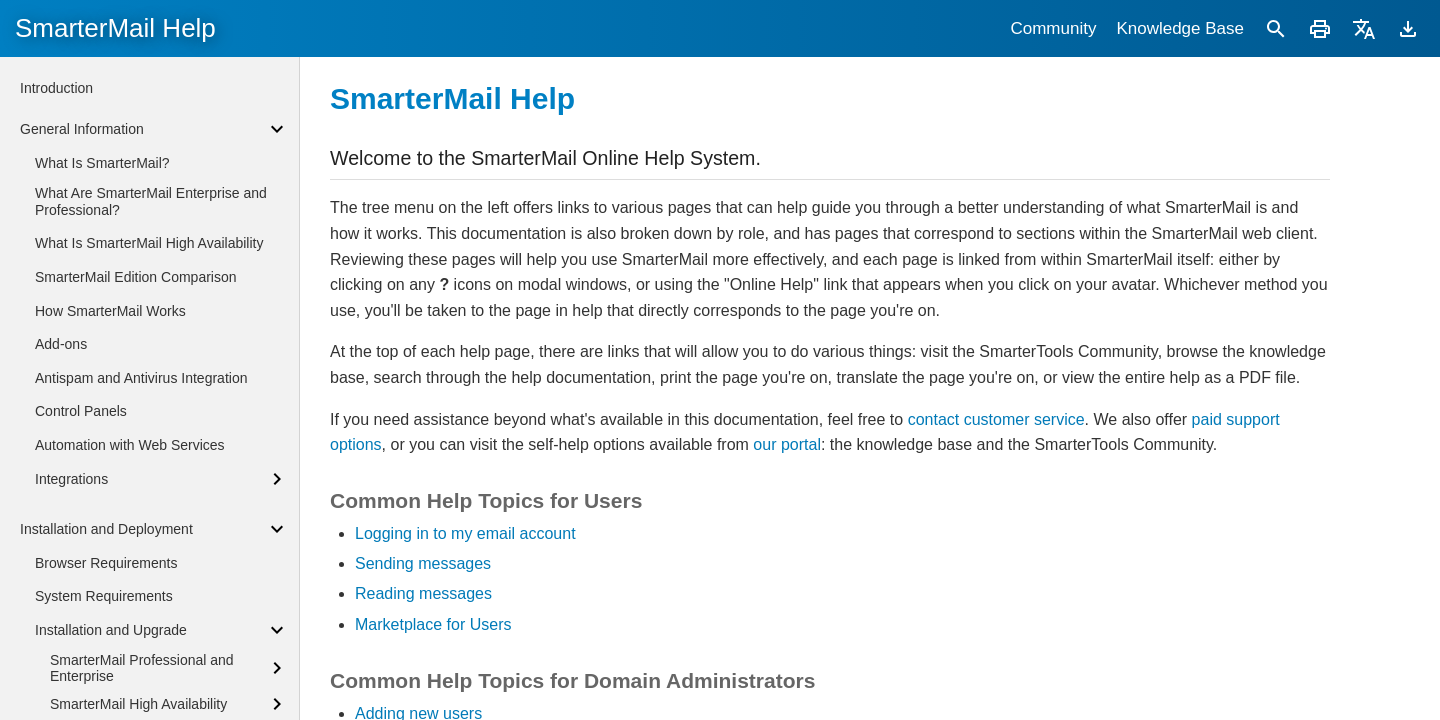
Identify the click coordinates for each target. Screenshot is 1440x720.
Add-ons (61, 344)
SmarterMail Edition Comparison (136, 277)
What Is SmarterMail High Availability (149, 243)
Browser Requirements (106, 563)
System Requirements (104, 596)
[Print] (1320, 28)
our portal (787, 444)
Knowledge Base (1180, 28)
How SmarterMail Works (110, 311)
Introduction (56, 88)
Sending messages (423, 563)
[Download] (1408, 28)
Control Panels (81, 411)
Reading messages (423, 593)
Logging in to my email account (465, 533)
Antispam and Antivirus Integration (141, 378)
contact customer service (996, 419)
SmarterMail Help (115, 28)
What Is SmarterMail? (102, 163)
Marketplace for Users (433, 624)
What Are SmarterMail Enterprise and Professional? (151, 201)
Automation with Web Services (130, 445)
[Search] (1276, 28)
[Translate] (1364, 28)
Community (1053, 28)
